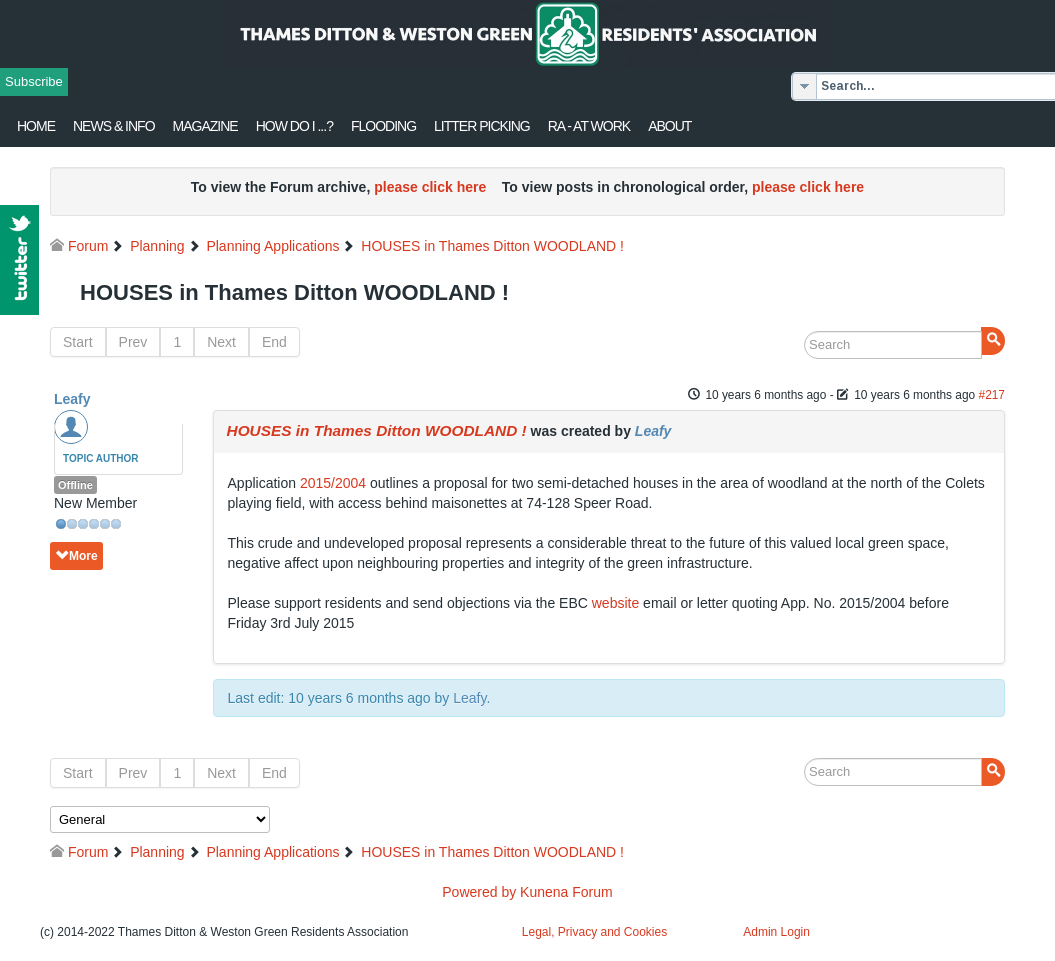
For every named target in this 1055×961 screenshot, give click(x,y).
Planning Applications (272, 246)
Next (221, 342)
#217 (992, 395)
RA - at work (589, 126)
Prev (133, 342)
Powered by (479, 892)
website (615, 603)
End (274, 342)
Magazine (205, 126)
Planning (157, 246)
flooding (383, 126)
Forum (88, 246)
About (669, 126)
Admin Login (776, 932)
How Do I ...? (294, 126)
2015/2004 (333, 483)
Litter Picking (482, 126)
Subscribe (34, 81)
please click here (430, 187)
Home (36, 126)
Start (78, 342)
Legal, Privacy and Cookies (594, 932)
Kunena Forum (566, 892)
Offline (75, 485)
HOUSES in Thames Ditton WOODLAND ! (492, 246)
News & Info (114, 126)
